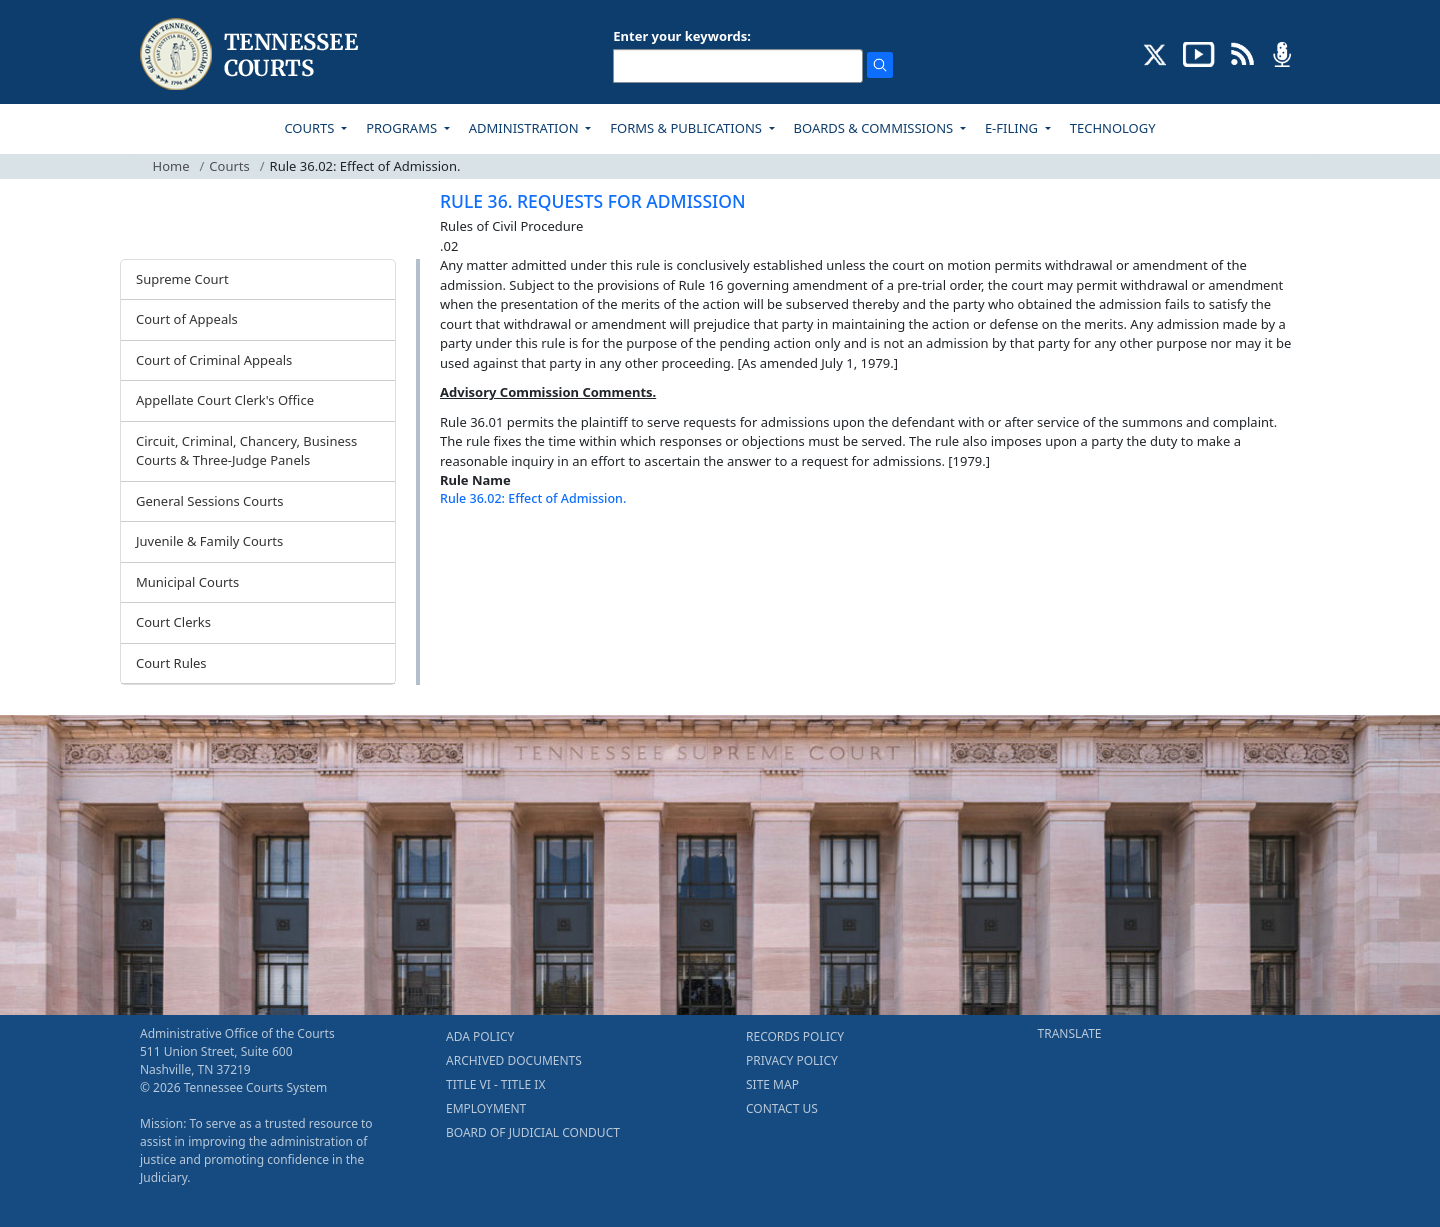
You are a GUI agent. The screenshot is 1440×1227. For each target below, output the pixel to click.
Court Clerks (173, 622)
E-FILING (1013, 128)
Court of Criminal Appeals (214, 360)
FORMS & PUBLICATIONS (687, 128)
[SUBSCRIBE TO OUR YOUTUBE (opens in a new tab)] (1199, 53)
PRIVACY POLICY (792, 1060)
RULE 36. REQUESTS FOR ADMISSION (593, 201)
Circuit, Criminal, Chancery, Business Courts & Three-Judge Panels (246, 451)
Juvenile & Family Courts (209, 541)
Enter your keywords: (682, 36)
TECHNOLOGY (1113, 128)
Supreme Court (182, 279)
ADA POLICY (480, 1036)
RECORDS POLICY (795, 1036)
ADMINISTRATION (525, 128)
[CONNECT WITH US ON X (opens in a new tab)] (1155, 53)
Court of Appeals (187, 319)
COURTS (310, 128)
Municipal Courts (187, 582)
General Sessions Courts (210, 501)
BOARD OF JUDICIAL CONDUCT (533, 1132)
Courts (229, 166)
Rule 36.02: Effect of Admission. (533, 498)
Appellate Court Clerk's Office (225, 400)
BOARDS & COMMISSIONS (875, 128)
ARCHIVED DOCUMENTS (514, 1060)
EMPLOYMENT (486, 1108)
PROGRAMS (403, 128)
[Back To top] (474, 549)
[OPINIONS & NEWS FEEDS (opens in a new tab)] (1242, 53)
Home (171, 166)
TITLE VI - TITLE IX (495, 1084)
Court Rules (171, 663)
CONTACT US (782, 1108)
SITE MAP (772, 1084)
